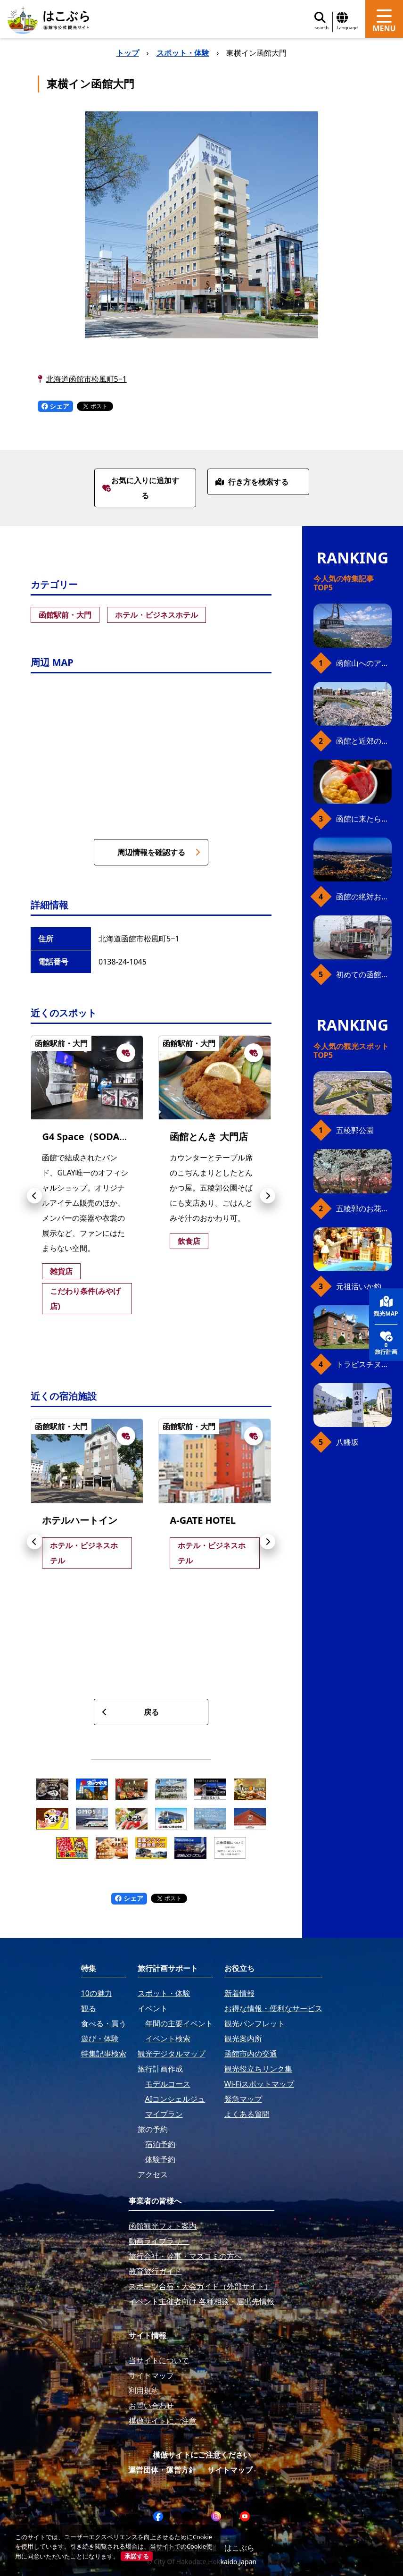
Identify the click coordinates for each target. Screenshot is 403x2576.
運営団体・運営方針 (162, 2470)
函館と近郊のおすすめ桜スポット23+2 (364, 741)
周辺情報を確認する (159, 852)
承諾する (136, 2556)
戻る (130, 1712)
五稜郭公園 (355, 1130)
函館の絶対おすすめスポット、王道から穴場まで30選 (364, 896)
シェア (55, 406)
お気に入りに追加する (140, 488)
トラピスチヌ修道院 (364, 1364)
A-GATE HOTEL (203, 1520)
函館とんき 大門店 (208, 1136)
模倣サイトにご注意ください (202, 2455)
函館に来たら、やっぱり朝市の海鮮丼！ (364, 819)
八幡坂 (347, 1442)
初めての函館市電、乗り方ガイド (364, 974)
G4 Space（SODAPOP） (95, 1136)
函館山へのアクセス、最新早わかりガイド (364, 663)
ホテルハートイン (79, 1520)
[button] (34, 1195)
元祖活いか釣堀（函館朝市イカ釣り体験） (364, 1286)
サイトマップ (230, 2470)
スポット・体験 (182, 53)
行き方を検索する (251, 481)
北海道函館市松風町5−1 (86, 379)
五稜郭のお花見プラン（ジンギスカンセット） (364, 1208)
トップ (127, 53)
